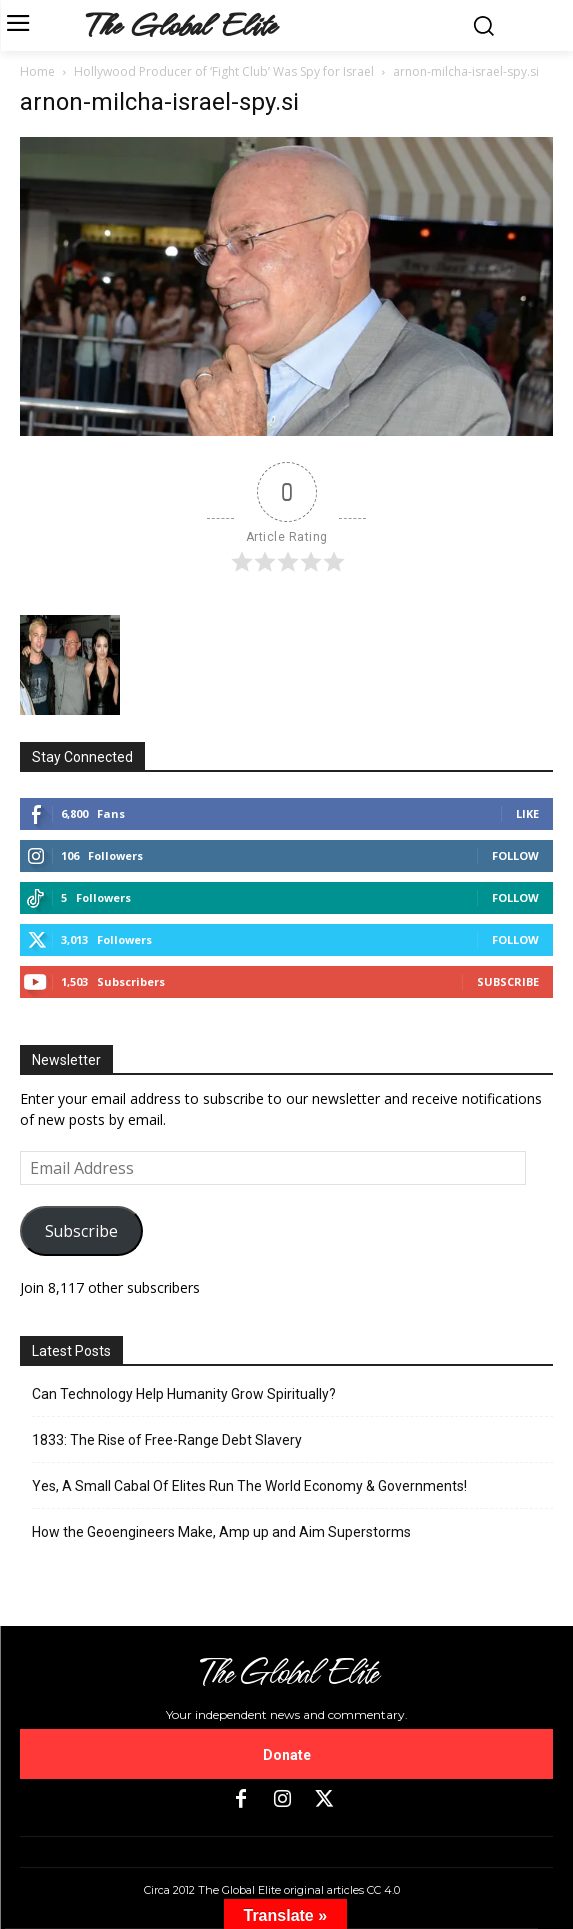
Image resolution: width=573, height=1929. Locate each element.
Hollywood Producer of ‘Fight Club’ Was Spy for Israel (224, 71)
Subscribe (508, 981)
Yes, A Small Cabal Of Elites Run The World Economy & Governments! (249, 1486)
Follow (515, 855)
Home (37, 71)
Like (527, 813)
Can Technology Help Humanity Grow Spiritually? (184, 1394)
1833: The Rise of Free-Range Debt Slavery (167, 1440)
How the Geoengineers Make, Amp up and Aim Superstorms (221, 1532)
